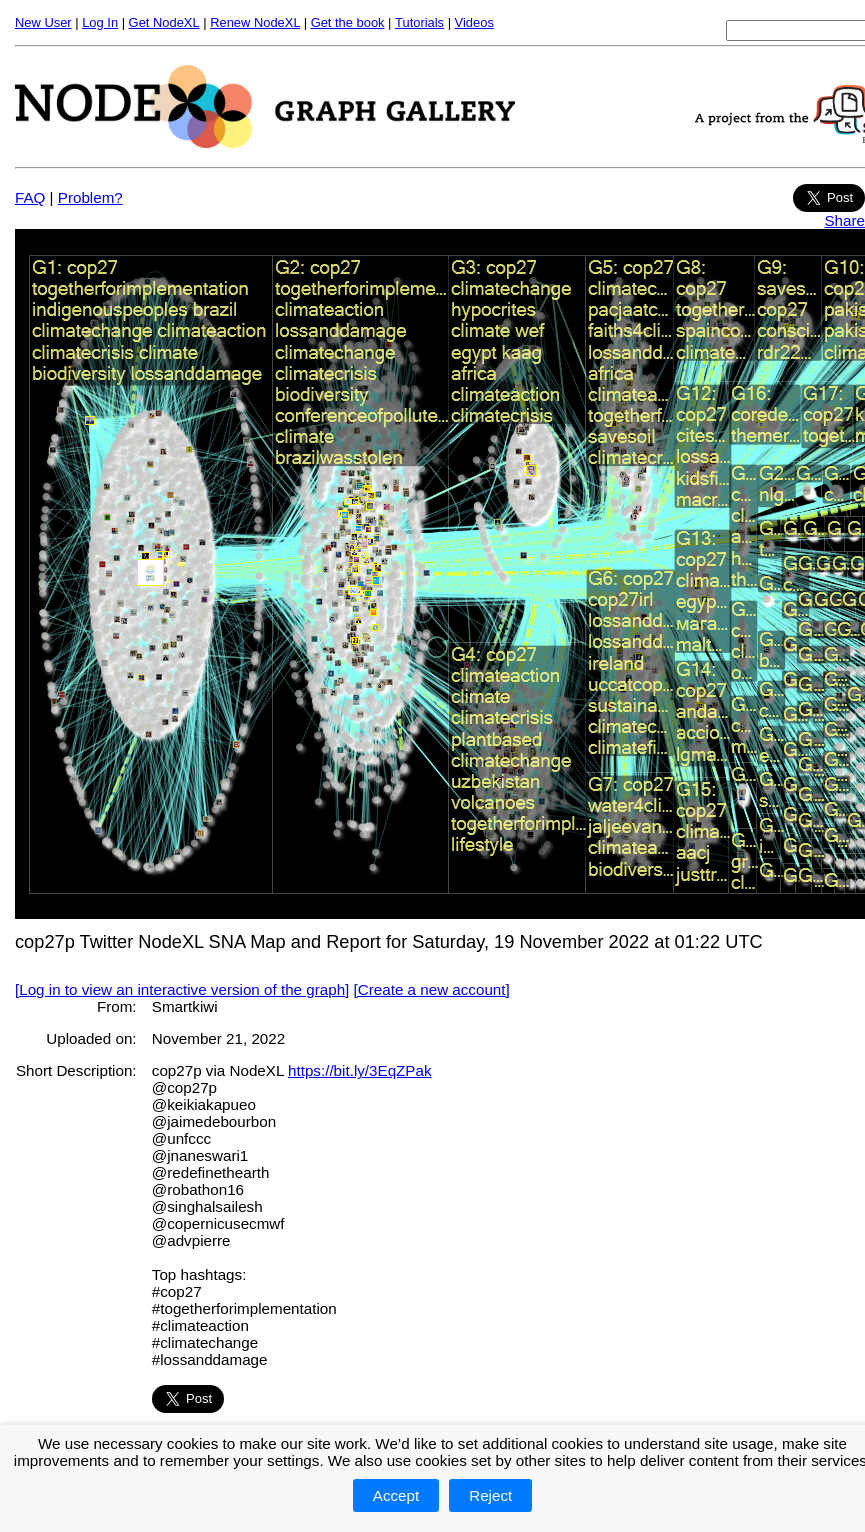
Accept (396, 1495)
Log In (100, 22)
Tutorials (419, 22)
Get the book (348, 22)
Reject (490, 1495)
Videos (474, 22)
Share (844, 220)
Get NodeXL (164, 22)
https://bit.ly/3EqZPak (360, 1070)
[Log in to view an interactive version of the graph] (182, 989)
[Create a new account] (432, 989)
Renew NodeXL (255, 22)
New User (43, 22)
